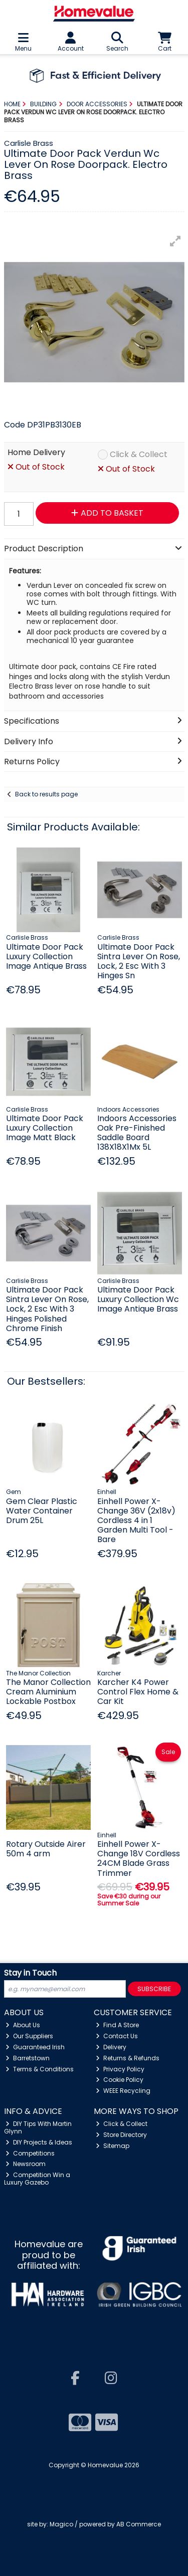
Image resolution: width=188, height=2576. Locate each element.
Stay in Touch (30, 1973)
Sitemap (112, 2145)
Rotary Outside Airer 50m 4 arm (46, 1848)
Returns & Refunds (127, 2058)
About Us (23, 2025)
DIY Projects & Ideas (39, 2142)
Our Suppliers (29, 2036)
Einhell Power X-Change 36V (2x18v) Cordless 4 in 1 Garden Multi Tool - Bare (136, 1520)
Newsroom (26, 2164)
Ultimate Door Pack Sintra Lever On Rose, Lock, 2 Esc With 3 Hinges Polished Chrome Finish (47, 1309)
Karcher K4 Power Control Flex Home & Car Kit (137, 1691)
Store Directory (121, 2134)
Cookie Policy (119, 2079)
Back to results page (46, 794)
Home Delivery (36, 453)
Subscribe (154, 1989)
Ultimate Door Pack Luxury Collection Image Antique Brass (46, 956)
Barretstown (28, 2058)
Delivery (111, 2047)
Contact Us (117, 2036)
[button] (175, 241)
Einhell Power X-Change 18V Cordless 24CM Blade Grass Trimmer (138, 1858)
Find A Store (117, 2025)
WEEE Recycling (123, 2090)
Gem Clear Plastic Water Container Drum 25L (41, 1510)
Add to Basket (107, 513)
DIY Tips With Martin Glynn (38, 2127)
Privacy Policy (120, 2069)
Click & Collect (138, 455)
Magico (61, 2524)
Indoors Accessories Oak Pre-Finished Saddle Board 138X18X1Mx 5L (136, 1133)
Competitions (30, 2153)
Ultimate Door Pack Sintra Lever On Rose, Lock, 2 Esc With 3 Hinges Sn (138, 961)
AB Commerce (138, 2524)
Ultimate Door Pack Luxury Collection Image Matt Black (44, 1128)
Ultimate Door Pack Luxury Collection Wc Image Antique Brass (138, 1299)
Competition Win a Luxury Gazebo (37, 2178)
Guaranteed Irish (35, 2047)
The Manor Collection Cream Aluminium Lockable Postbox (48, 1691)
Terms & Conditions (40, 2069)
